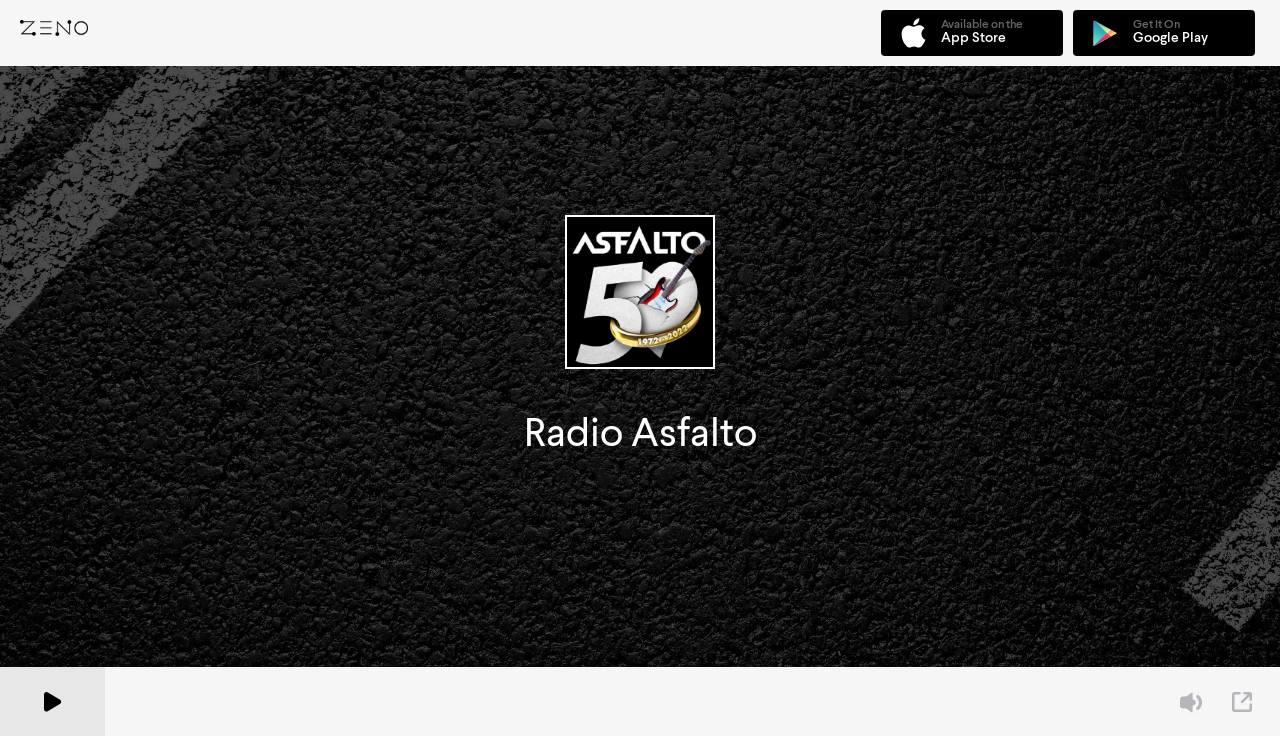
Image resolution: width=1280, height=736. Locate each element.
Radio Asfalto (640, 432)
